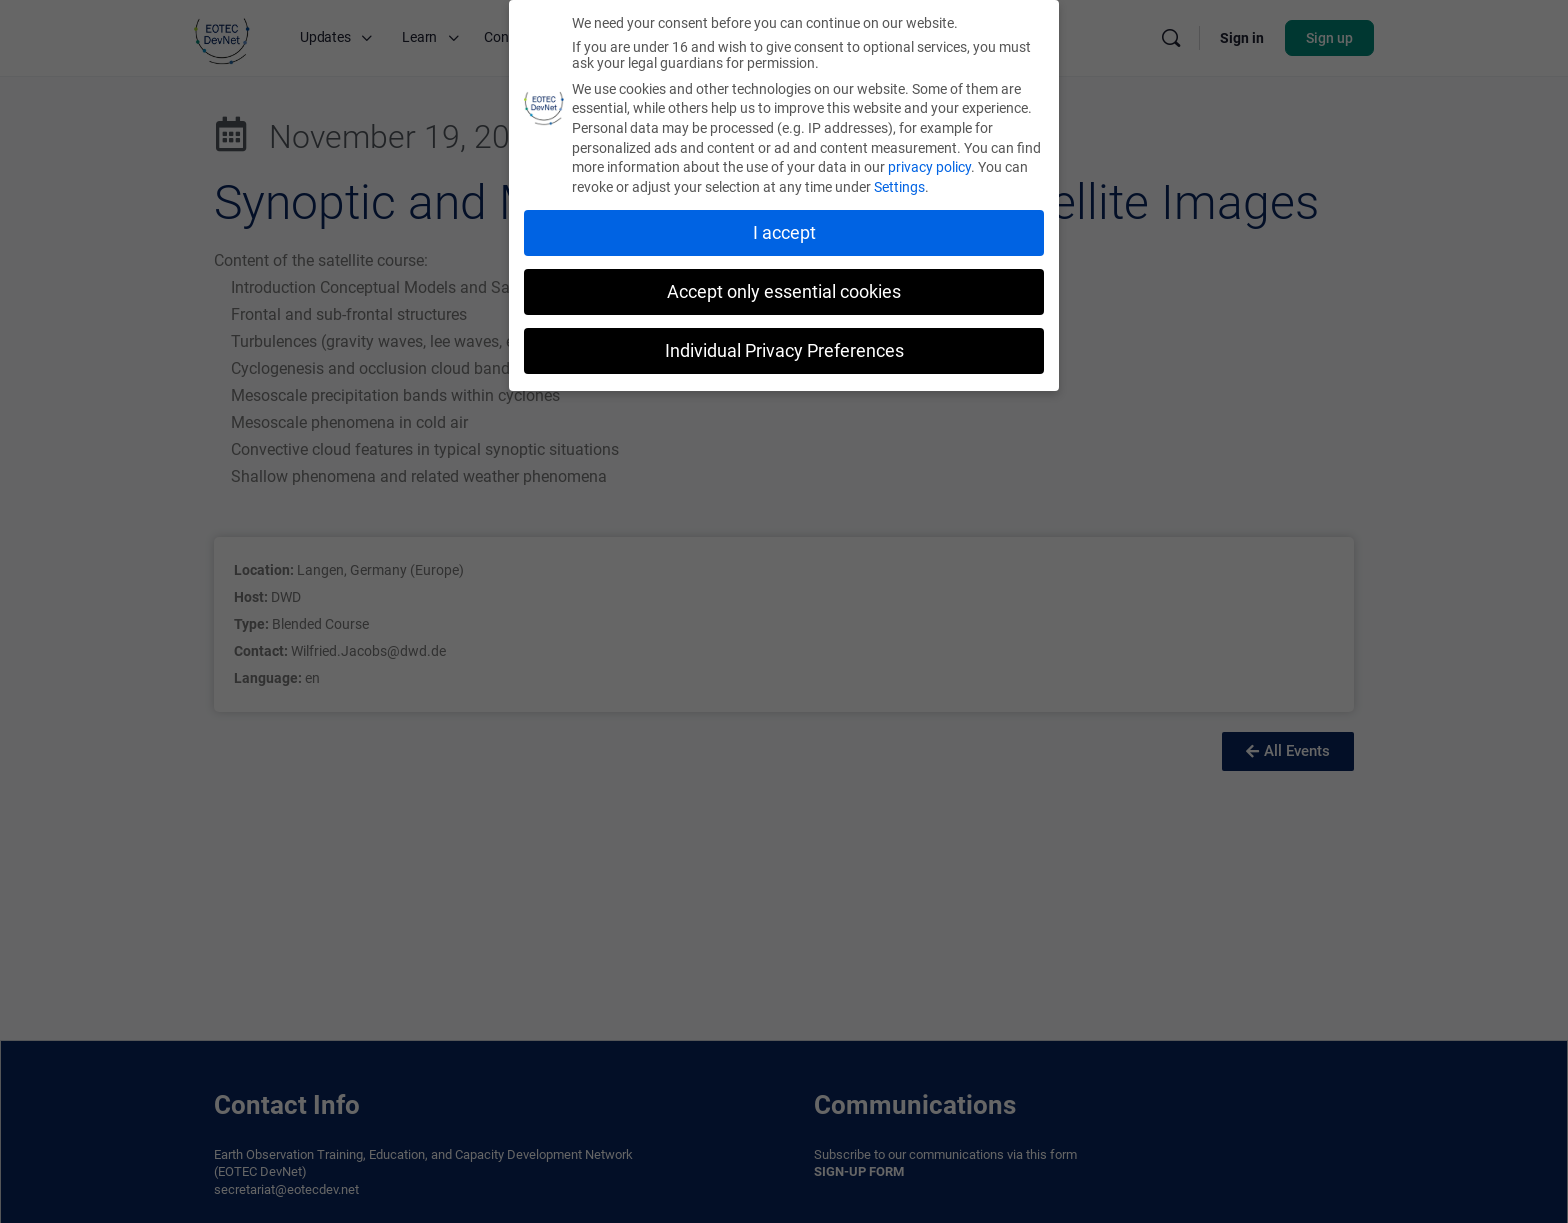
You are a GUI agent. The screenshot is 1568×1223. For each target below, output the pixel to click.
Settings (899, 187)
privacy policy (929, 167)
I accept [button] (784, 233)
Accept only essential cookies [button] (784, 292)
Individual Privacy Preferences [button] (784, 351)
